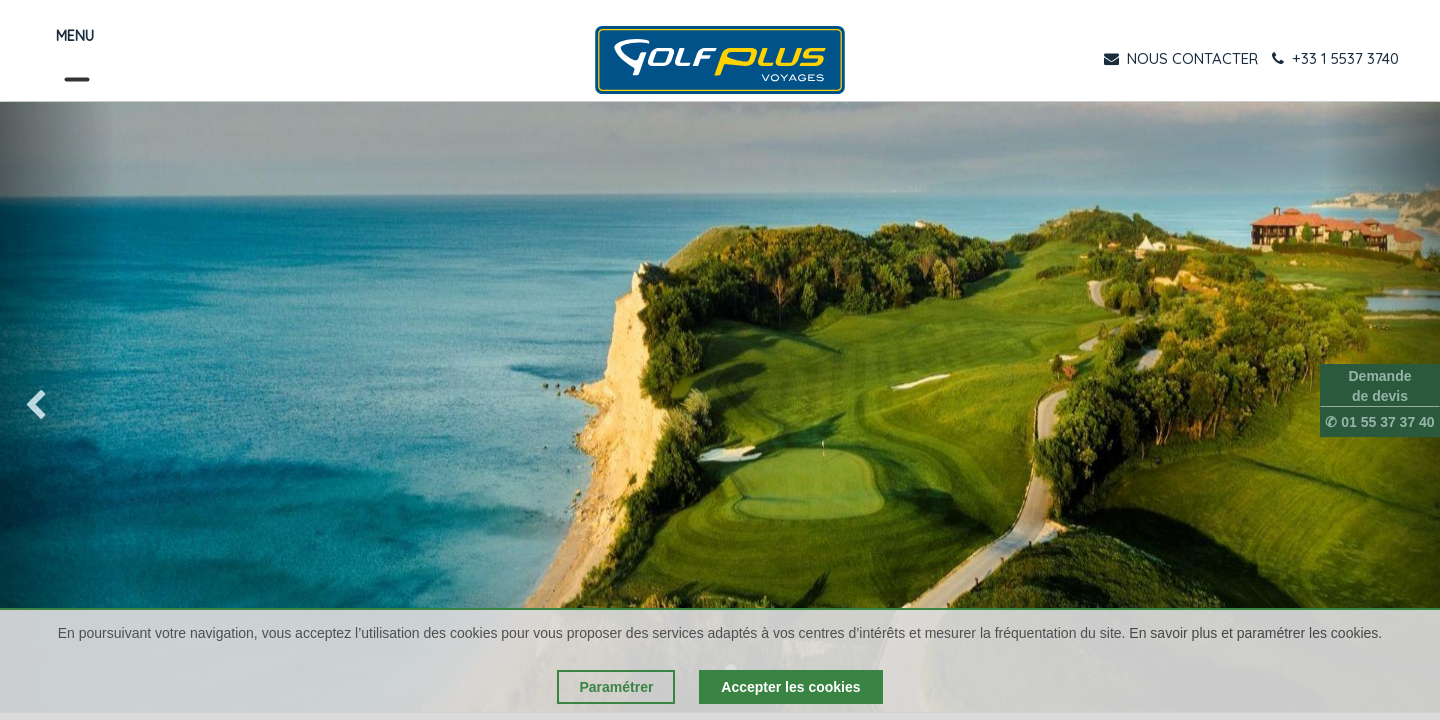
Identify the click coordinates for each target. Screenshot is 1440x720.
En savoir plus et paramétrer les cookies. (1255, 633)
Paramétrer (616, 687)
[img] (57, 407)
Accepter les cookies (790, 687)
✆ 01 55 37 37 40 (1379, 422)
